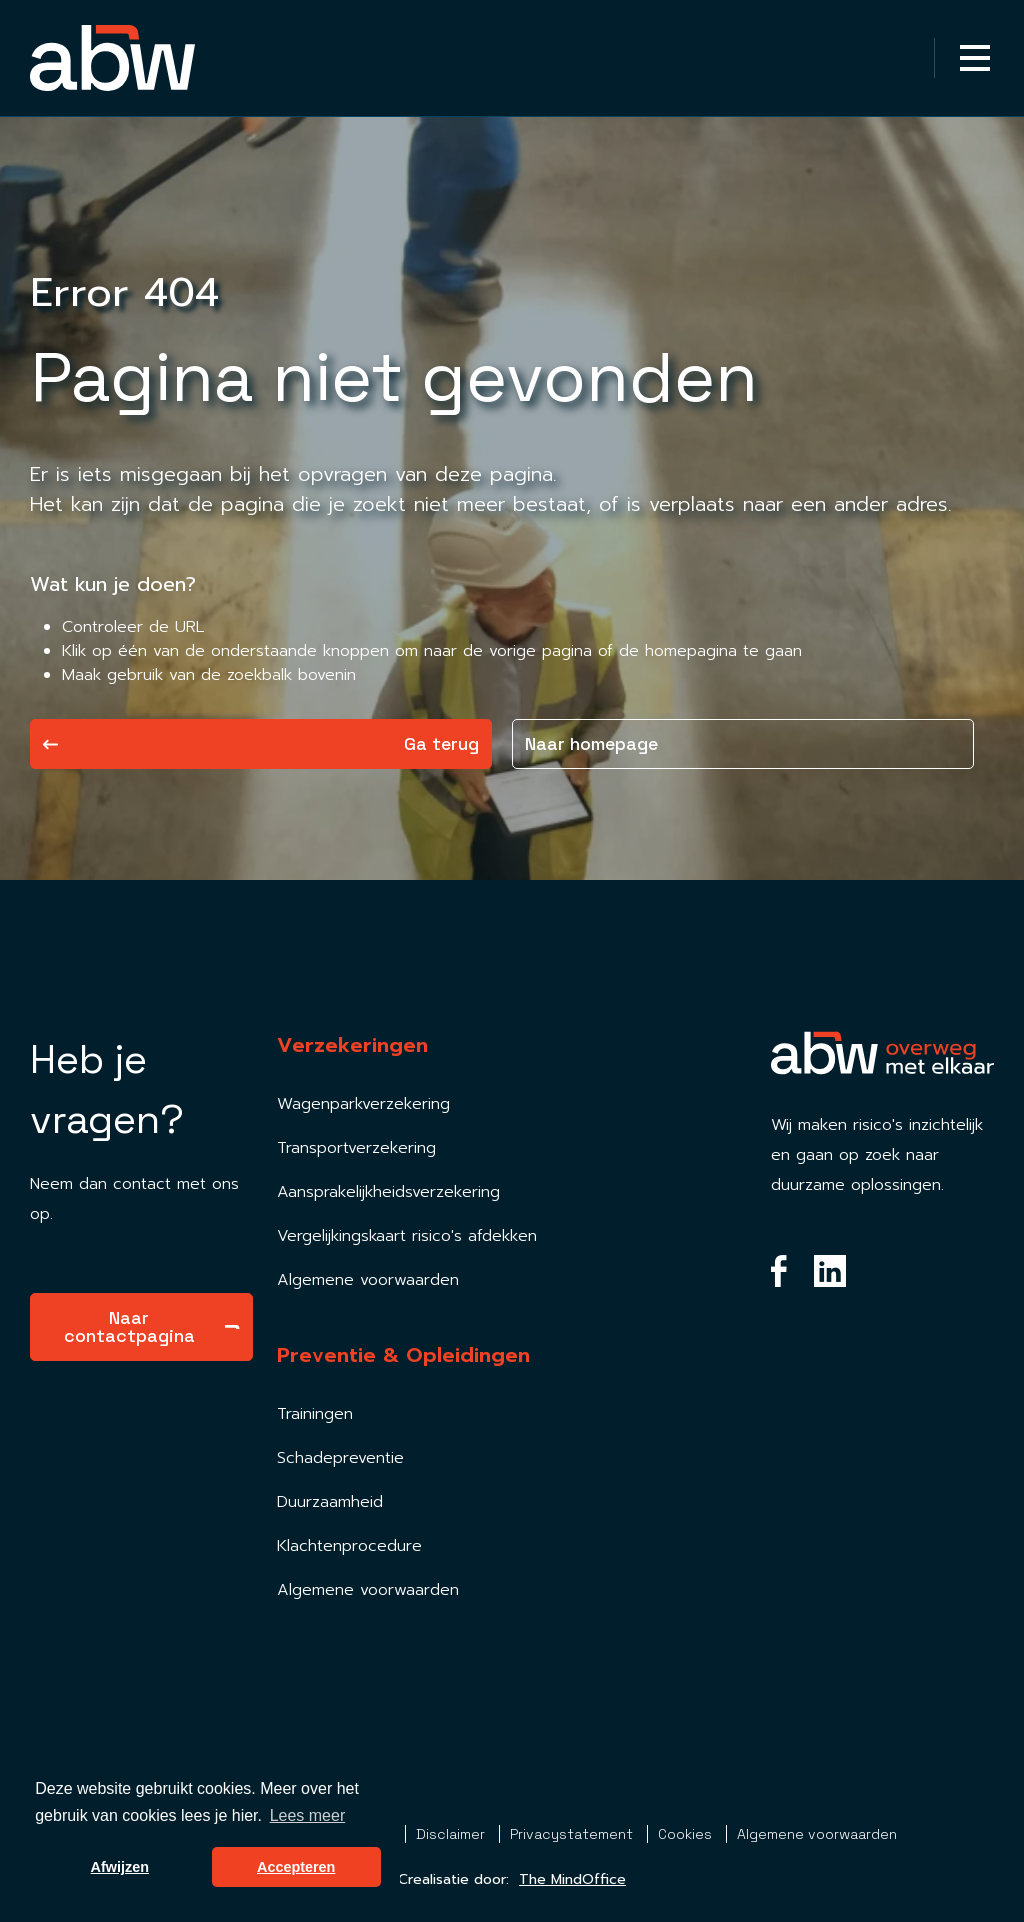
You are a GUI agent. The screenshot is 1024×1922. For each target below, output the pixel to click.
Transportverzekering (356, 1148)
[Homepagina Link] (112, 58)
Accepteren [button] (296, 1867)
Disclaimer (452, 1834)
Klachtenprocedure (349, 1546)
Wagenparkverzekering (363, 1104)
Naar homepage (591, 743)
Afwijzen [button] (120, 1867)
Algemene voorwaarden (368, 1280)
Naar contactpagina (152, 1326)
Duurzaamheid (330, 1502)
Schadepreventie (340, 1458)
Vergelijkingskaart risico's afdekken (407, 1236)
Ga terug (261, 743)
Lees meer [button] (308, 1815)
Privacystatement (573, 1834)
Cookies (687, 1834)
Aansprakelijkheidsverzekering (388, 1192)
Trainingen (315, 1414)
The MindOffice (572, 1879)
